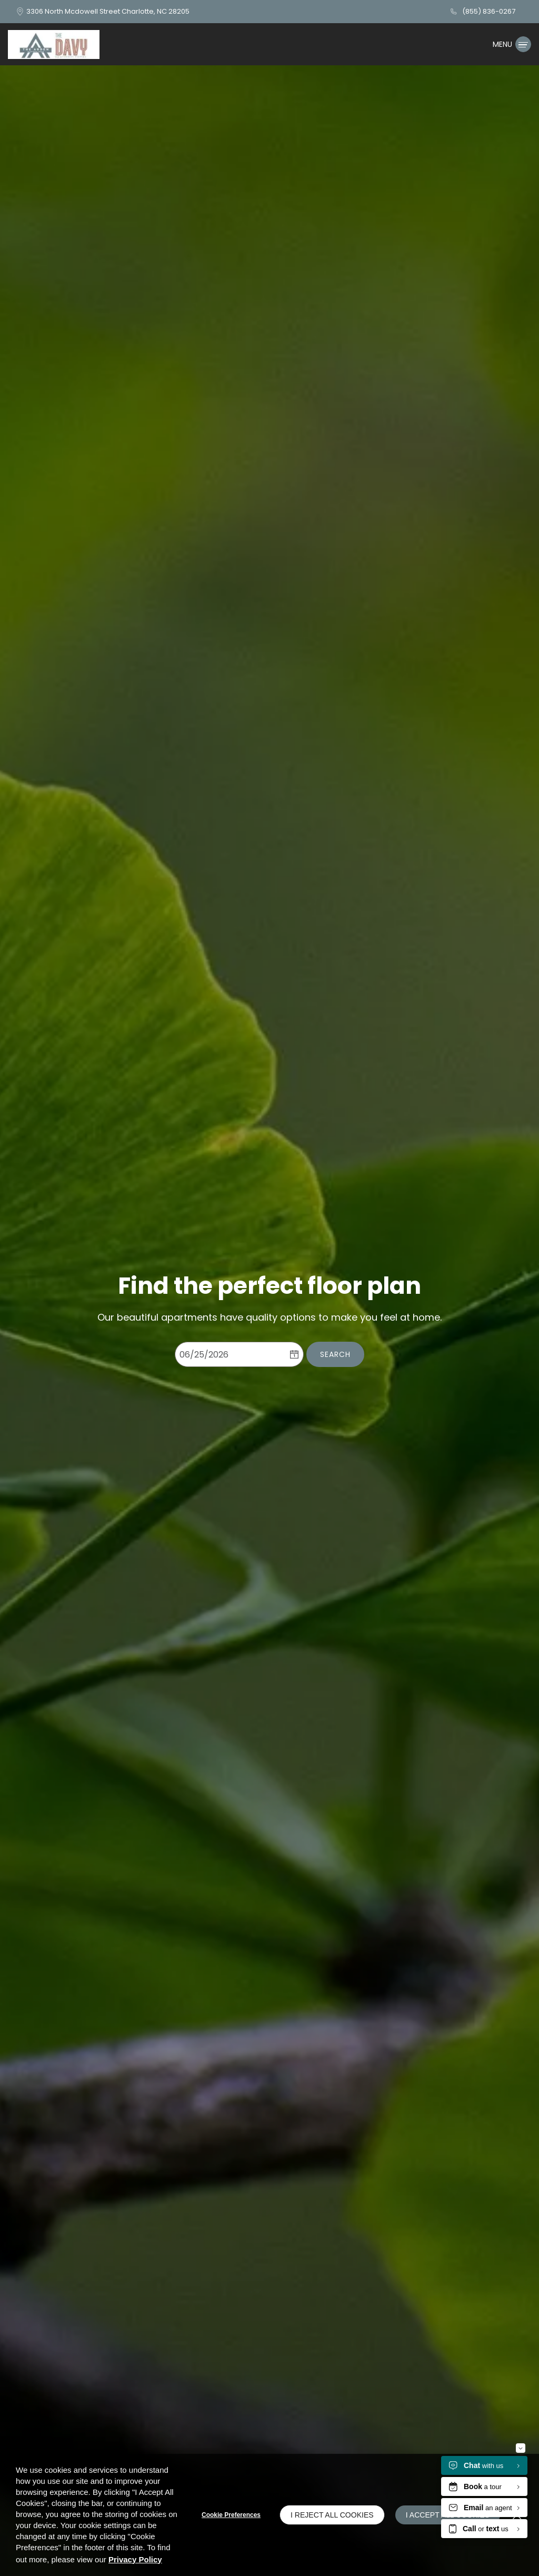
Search (335, 1360)
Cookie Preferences (231, 2515)
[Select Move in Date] (230, 1361)
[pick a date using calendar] (294, 1361)
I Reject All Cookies (332, 2515)
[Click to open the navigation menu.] (512, 44)
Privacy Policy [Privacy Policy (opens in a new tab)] (135, 2559)
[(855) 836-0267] (482, 11)
